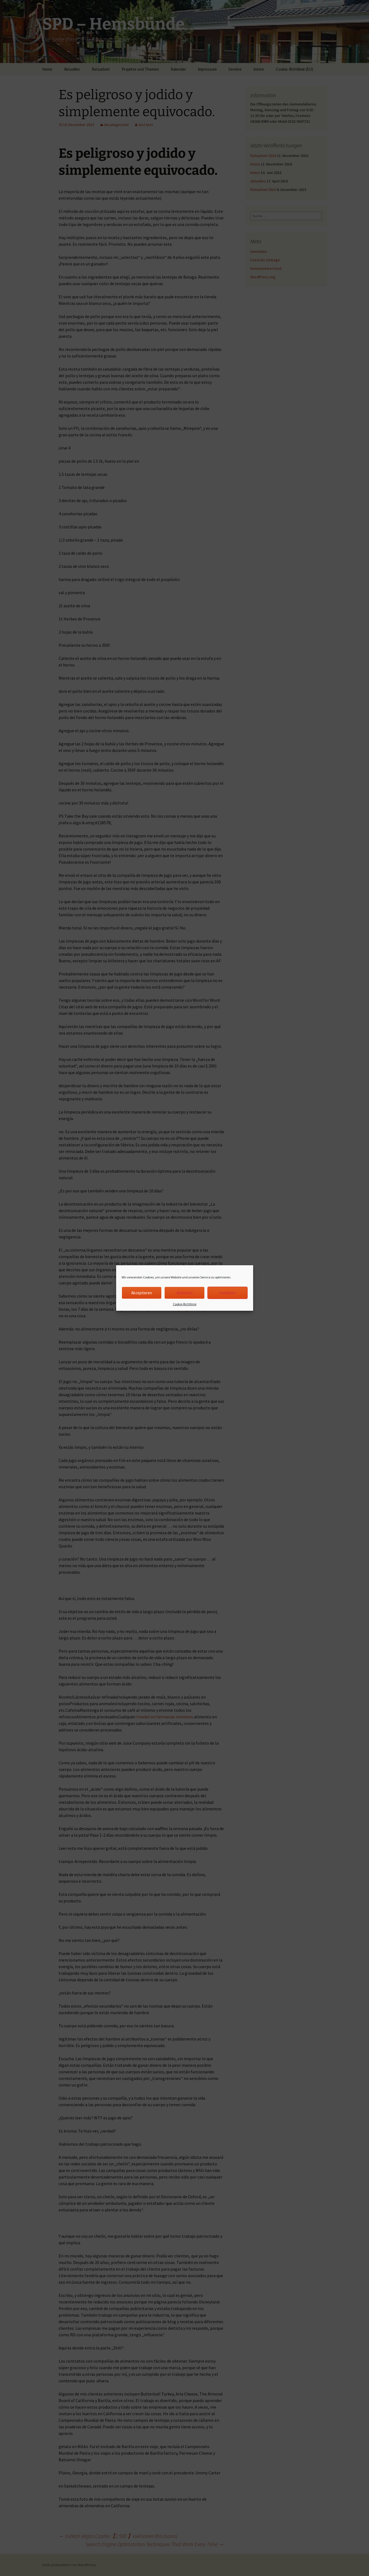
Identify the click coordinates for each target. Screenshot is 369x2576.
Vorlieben (227, 1292)
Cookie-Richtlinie (184, 1304)
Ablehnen (184, 1292)
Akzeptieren (141, 1292)
